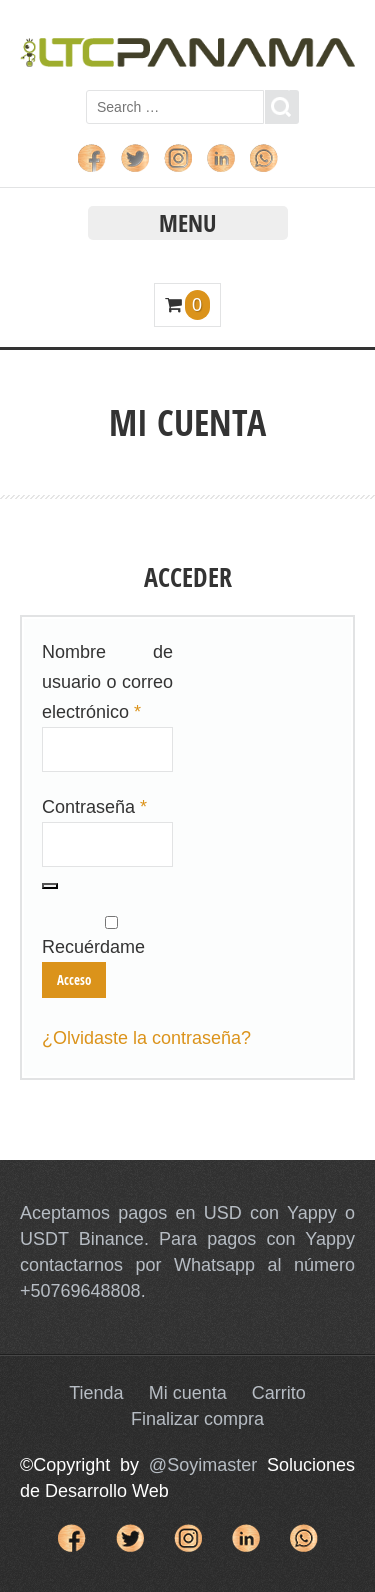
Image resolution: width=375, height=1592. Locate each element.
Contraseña (94, 807)
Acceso (74, 980)
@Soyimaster (203, 1465)
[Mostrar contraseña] (50, 886)
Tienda (96, 1393)
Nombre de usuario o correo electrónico (107, 682)
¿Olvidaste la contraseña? (146, 1038)
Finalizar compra (197, 1419)
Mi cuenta (188, 1393)
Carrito (279, 1393)
